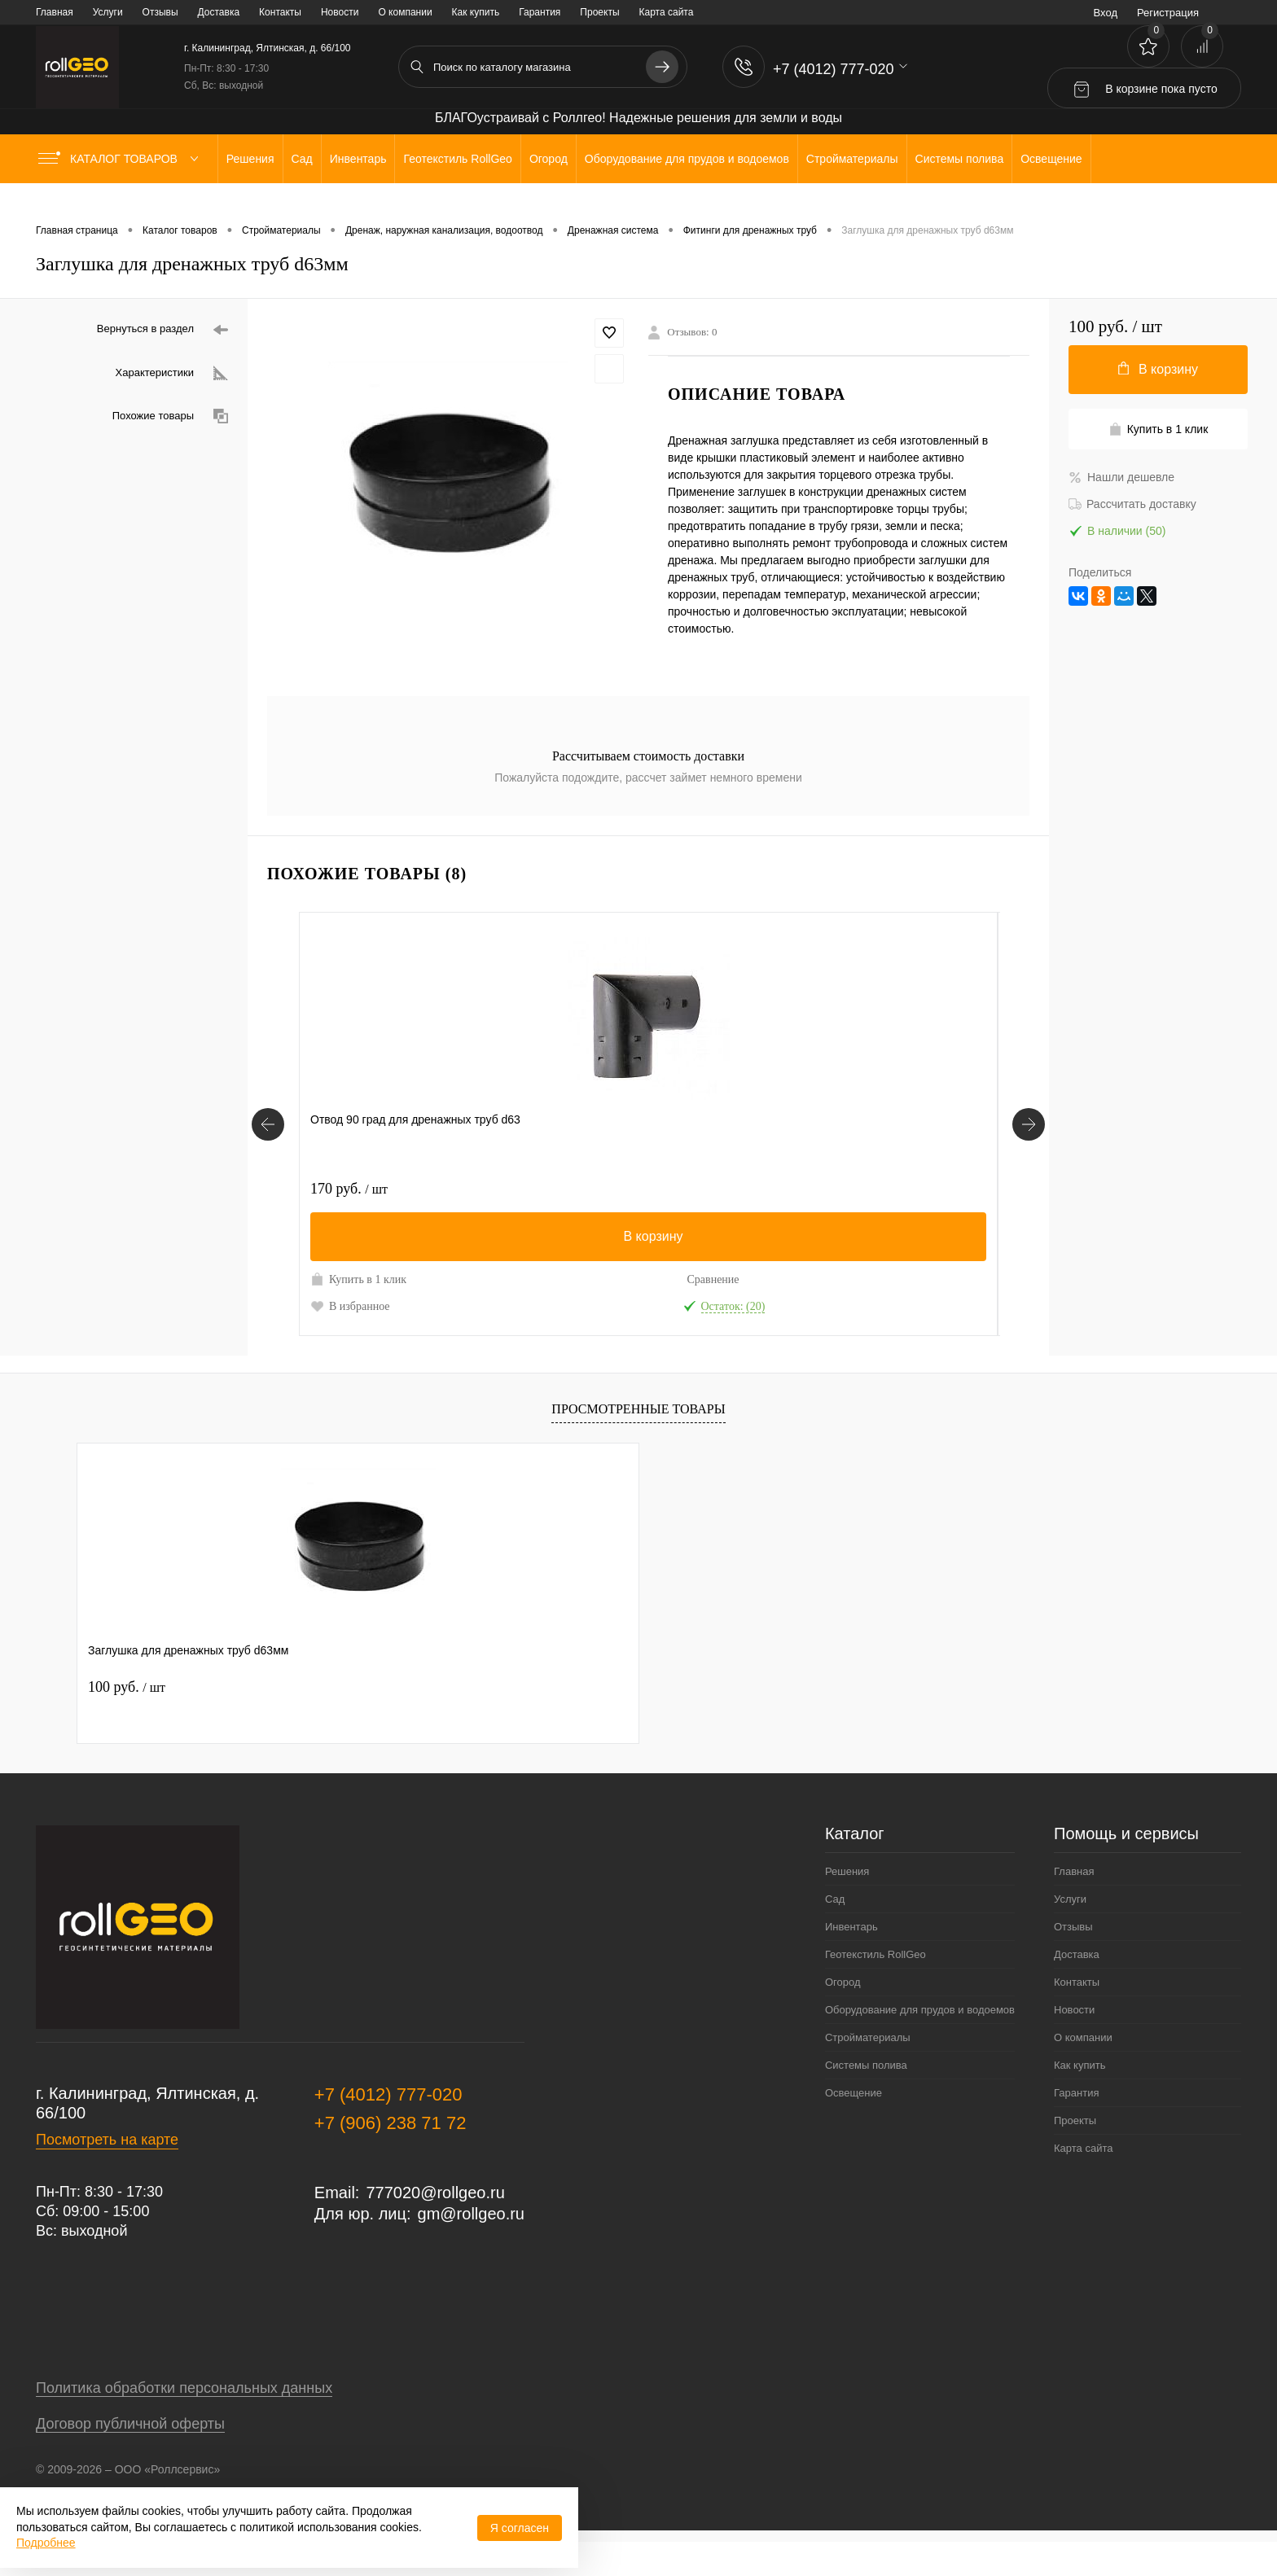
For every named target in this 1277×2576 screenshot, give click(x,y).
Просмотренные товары (638, 1443)
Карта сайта (666, 12)
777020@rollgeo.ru (435, 2227)
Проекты (599, 12)
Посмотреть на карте (107, 2174)
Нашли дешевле (1121, 477)
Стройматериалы (868, 2072)
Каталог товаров (122, 158)
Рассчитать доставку (1132, 503)
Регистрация (1168, 13)
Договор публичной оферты (130, 2458)
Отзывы (160, 12)
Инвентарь (851, 1961)
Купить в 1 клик (345, 1288)
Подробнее (46, 2542)
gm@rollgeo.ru (471, 2248)
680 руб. (698, 1189)
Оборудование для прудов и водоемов (920, 2044)
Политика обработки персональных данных (184, 2422)
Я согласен (519, 2527)
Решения (847, 1905)
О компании (405, 12)
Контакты (280, 12)
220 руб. (524, 1189)
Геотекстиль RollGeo (875, 1988)
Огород (843, 2016)
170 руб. (349, 1189)
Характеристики (172, 373)
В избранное (350, 1323)
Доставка (219, 12)
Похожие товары (170, 416)
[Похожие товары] (268, 1141)
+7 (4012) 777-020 (388, 2128)
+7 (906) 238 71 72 (390, 2157)
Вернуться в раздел (162, 330)
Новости (339, 12)
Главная (54, 12)
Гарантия (539, 12)
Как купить (476, 12)
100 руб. (126, 1721)
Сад (835, 1933)
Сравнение (425, 1279)
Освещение (853, 2127)
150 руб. (873, 1189)
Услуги (108, 12)
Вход (1105, 13)
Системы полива (866, 2099)
